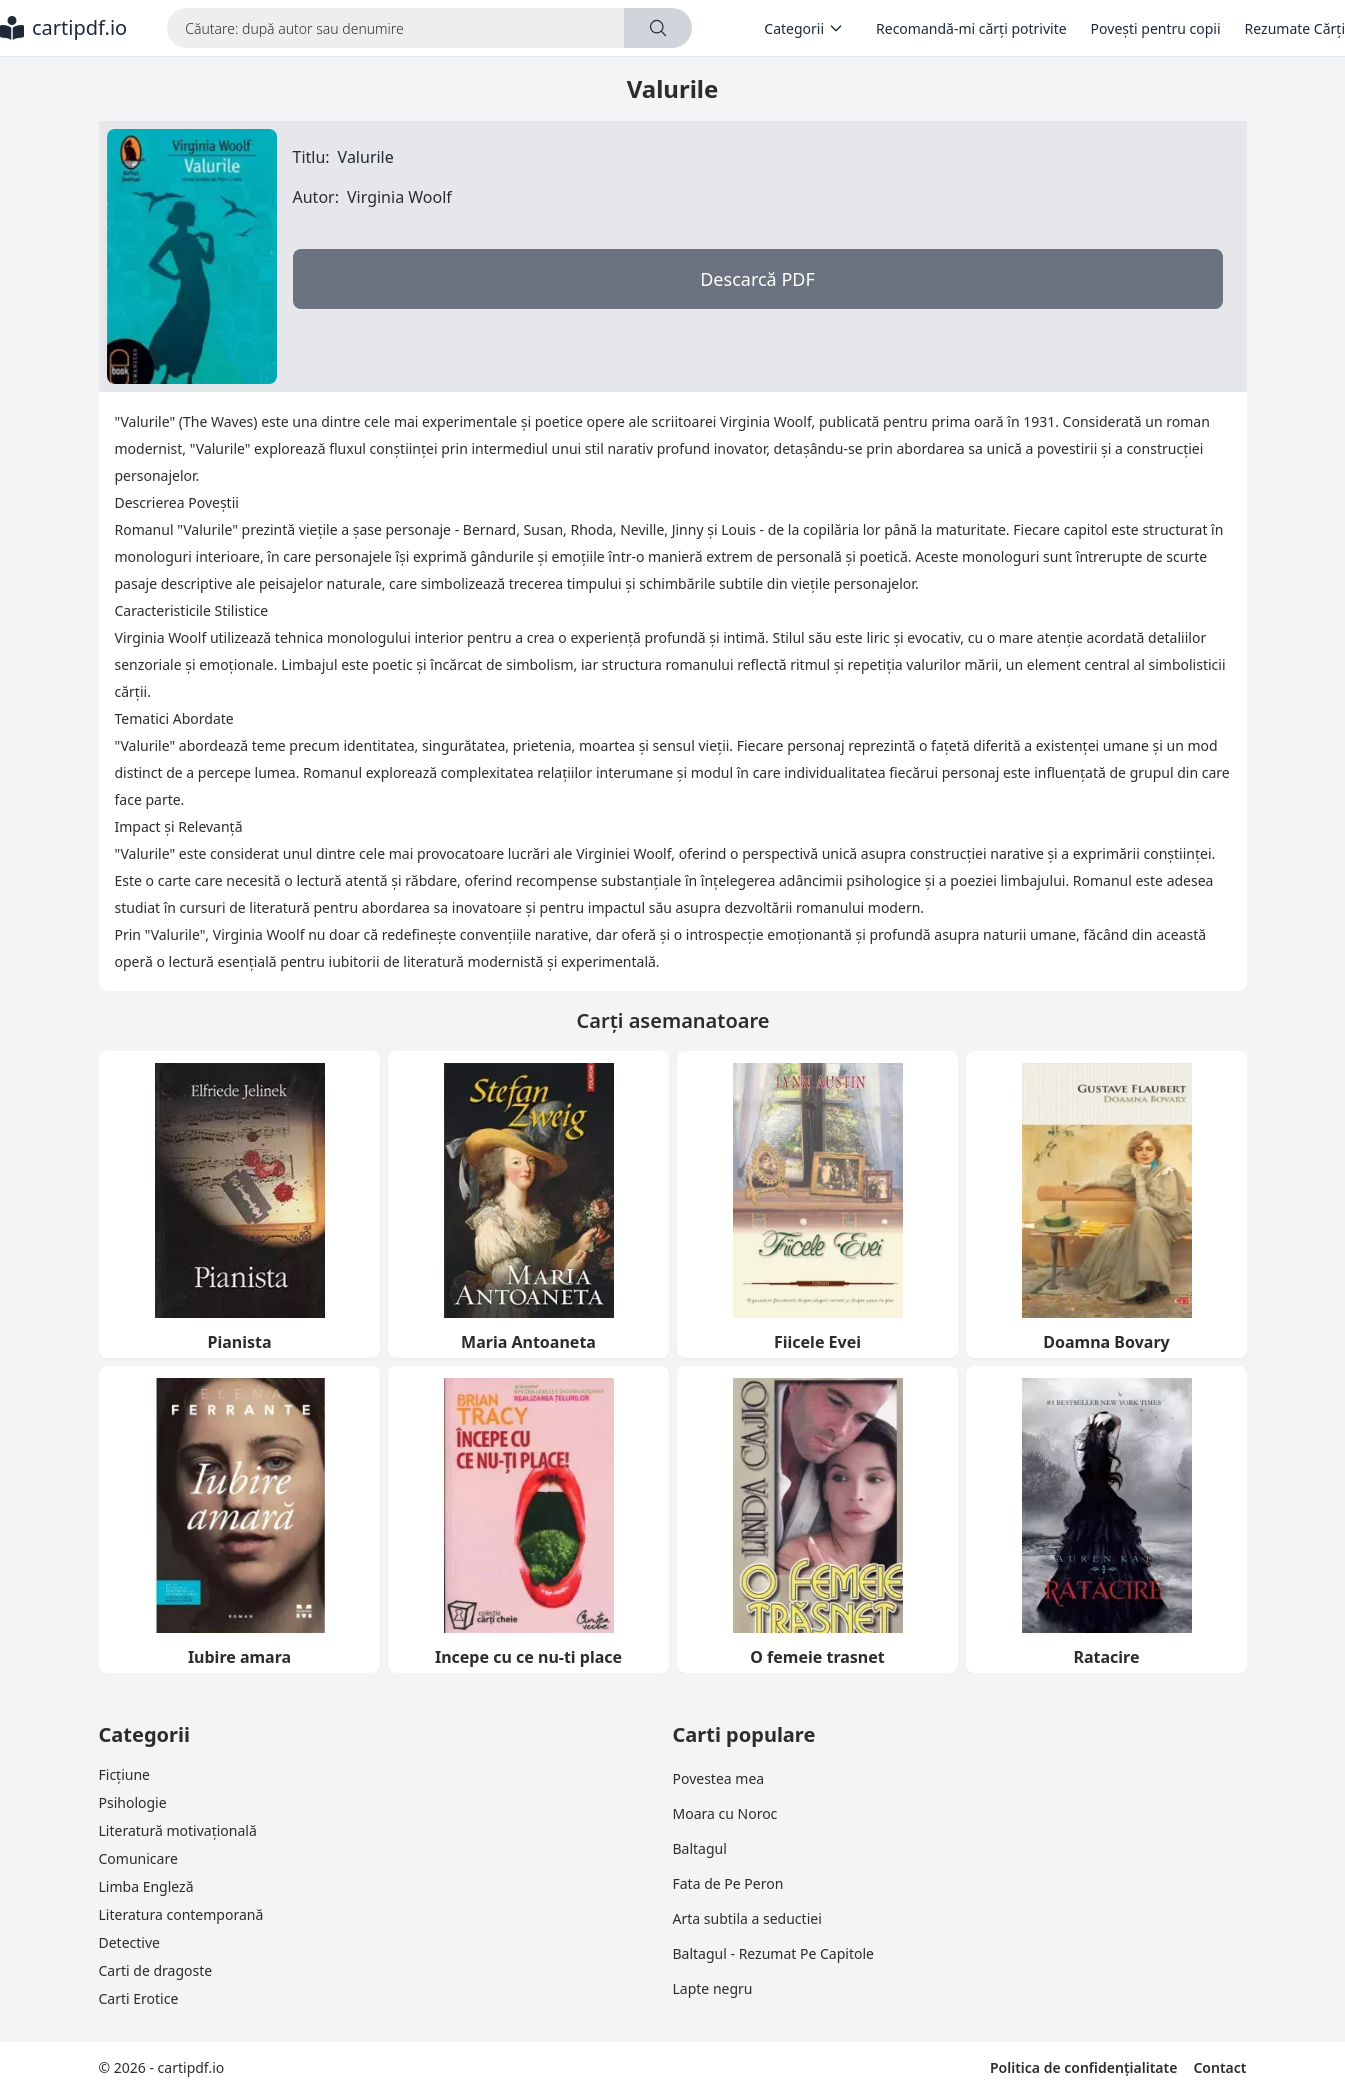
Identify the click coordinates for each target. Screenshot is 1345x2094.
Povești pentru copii (1156, 28)
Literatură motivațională (178, 1830)
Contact (1219, 2067)
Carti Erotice (139, 1998)
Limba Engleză (146, 1886)
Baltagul (700, 1848)
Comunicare (138, 1858)
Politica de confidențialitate (1083, 2067)
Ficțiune (124, 1774)
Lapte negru (713, 1988)
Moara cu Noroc (725, 1813)
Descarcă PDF (757, 279)
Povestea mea (719, 1778)
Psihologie (133, 1802)
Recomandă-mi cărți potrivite (971, 28)
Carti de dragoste (156, 1970)
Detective (129, 1942)
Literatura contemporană (181, 1914)
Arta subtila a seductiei (747, 1918)
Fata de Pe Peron (728, 1883)
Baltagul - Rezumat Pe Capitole (773, 1953)
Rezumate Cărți (1295, 28)
